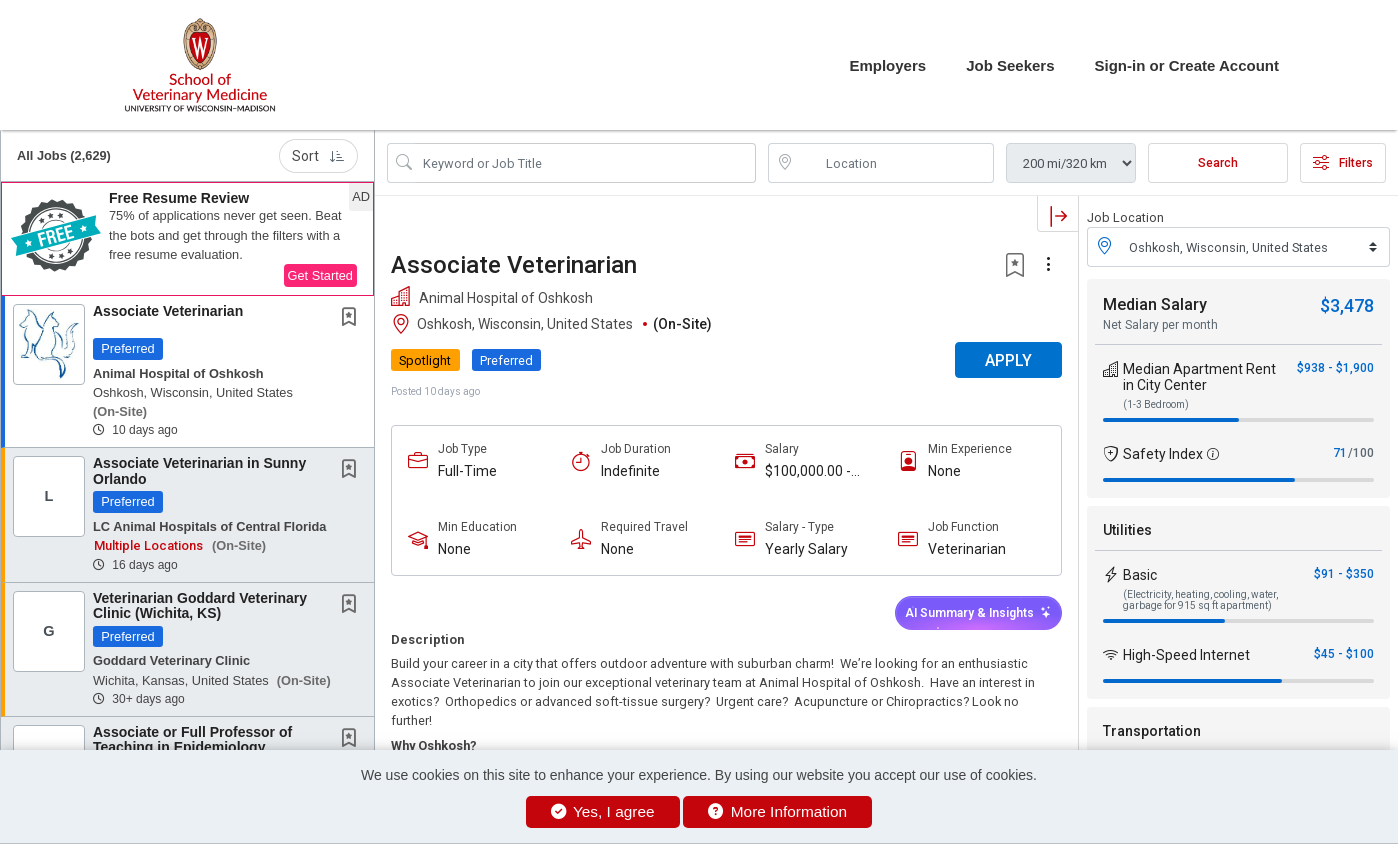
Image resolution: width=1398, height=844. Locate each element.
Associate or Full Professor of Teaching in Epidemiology (192, 739)
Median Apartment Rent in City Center (1199, 377)
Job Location (1125, 217)
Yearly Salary (806, 549)
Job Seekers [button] (1010, 65)
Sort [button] (318, 156)
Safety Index (1163, 454)
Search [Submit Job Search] (1218, 163)
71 (1340, 453)
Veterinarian (967, 549)
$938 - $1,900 (1335, 368)
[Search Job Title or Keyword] (585, 163)
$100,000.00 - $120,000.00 (808, 471)
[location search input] (895, 163)
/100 (1361, 453)
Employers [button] (887, 65)
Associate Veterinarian (168, 311)
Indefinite (630, 471)
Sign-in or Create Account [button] (1187, 65)
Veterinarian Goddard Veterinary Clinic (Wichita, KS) (200, 605)
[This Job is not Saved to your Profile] (353, 319)
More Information (777, 811)
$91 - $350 (1344, 574)
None (944, 471)
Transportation (1152, 731)
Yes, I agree (603, 811)
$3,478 (1347, 305)
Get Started (320, 275)
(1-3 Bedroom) (1156, 404)
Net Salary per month (1160, 325)
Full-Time (467, 471)
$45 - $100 (1344, 654)
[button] (187, 239)
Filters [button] (1343, 163)
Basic (1140, 575)
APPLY (1008, 360)
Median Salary (1155, 304)
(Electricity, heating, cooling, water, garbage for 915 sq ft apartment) (1200, 600)
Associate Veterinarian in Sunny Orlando (199, 470)
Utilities (1127, 530)
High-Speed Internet (1186, 655)
